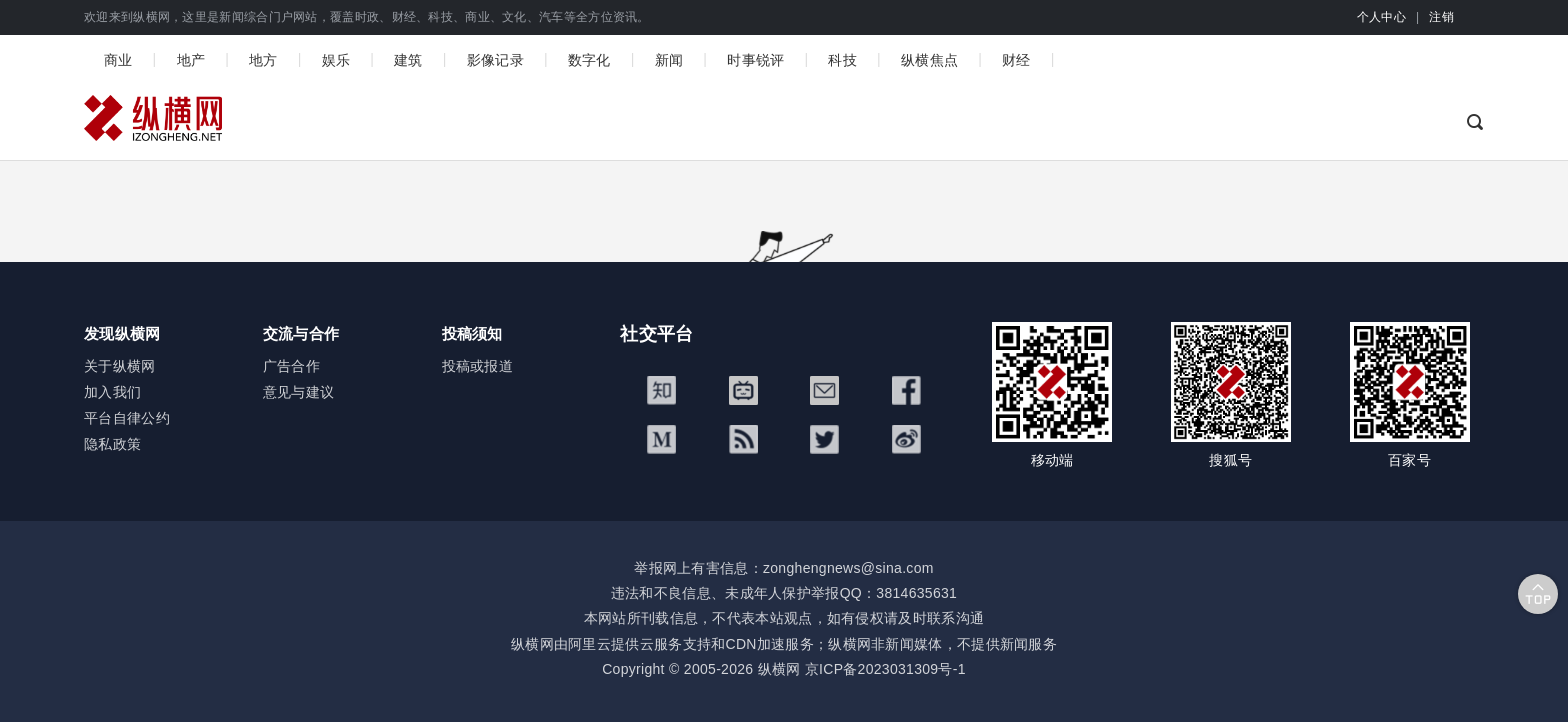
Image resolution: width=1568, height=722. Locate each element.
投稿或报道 (478, 366)
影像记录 (495, 60)
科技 (842, 60)
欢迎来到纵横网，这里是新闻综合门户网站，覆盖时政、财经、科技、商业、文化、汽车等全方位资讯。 (367, 17)
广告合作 (291, 366)
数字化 (589, 60)
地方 (263, 60)
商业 (118, 60)
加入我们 (112, 392)
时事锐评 (755, 60)
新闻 (669, 60)
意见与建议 (299, 392)
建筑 (408, 60)
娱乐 (336, 60)
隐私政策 (112, 444)
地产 (191, 60)
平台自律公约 (127, 418)
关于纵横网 (120, 366)
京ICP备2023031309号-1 (885, 669)
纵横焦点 (929, 60)
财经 (1016, 60)
